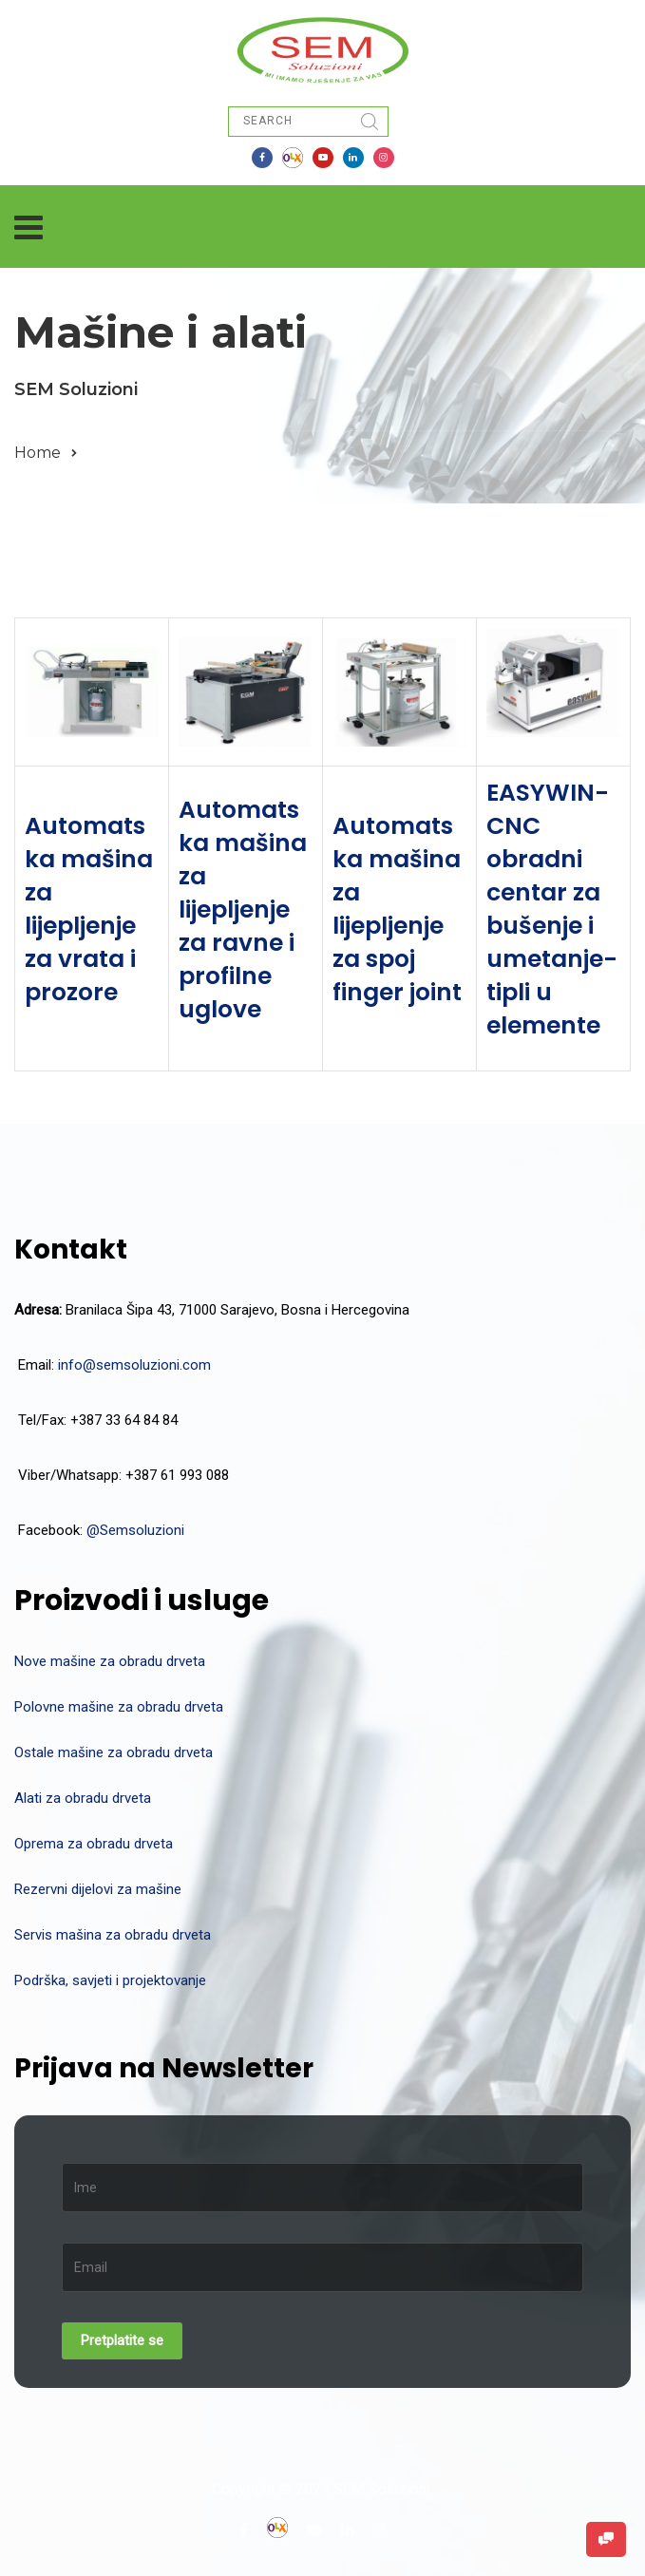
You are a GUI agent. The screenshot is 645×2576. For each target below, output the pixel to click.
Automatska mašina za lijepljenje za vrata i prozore (89, 909)
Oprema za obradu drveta (93, 1843)
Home (37, 453)
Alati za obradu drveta (82, 1798)
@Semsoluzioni (135, 1530)
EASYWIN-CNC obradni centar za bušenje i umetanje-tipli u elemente (551, 909)
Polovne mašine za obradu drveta (118, 1706)
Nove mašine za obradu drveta (109, 1661)
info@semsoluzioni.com (134, 1364)
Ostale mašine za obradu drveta (113, 1752)
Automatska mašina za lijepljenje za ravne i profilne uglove (243, 909)
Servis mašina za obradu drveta (112, 1934)
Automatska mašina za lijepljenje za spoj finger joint (397, 909)
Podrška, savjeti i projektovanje (110, 1980)
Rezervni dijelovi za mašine (97, 1889)
